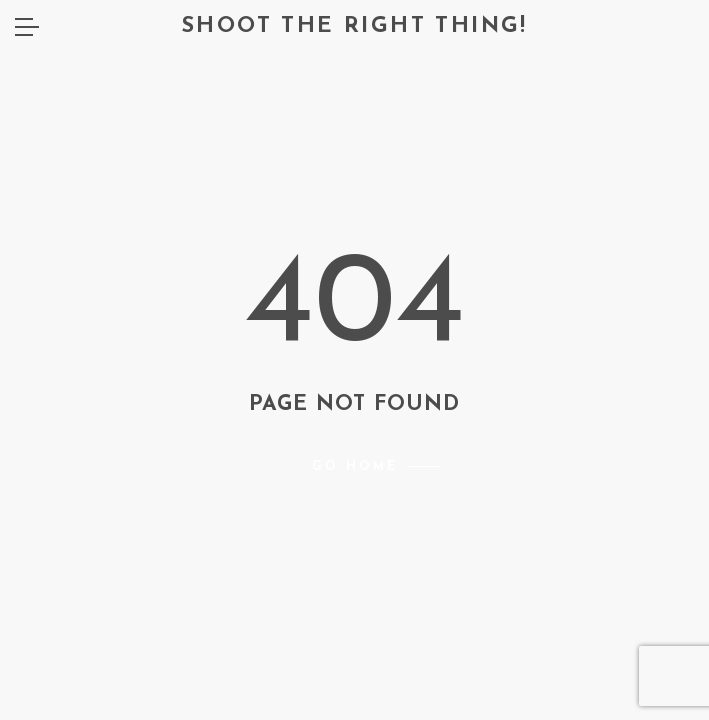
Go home (355, 467)
